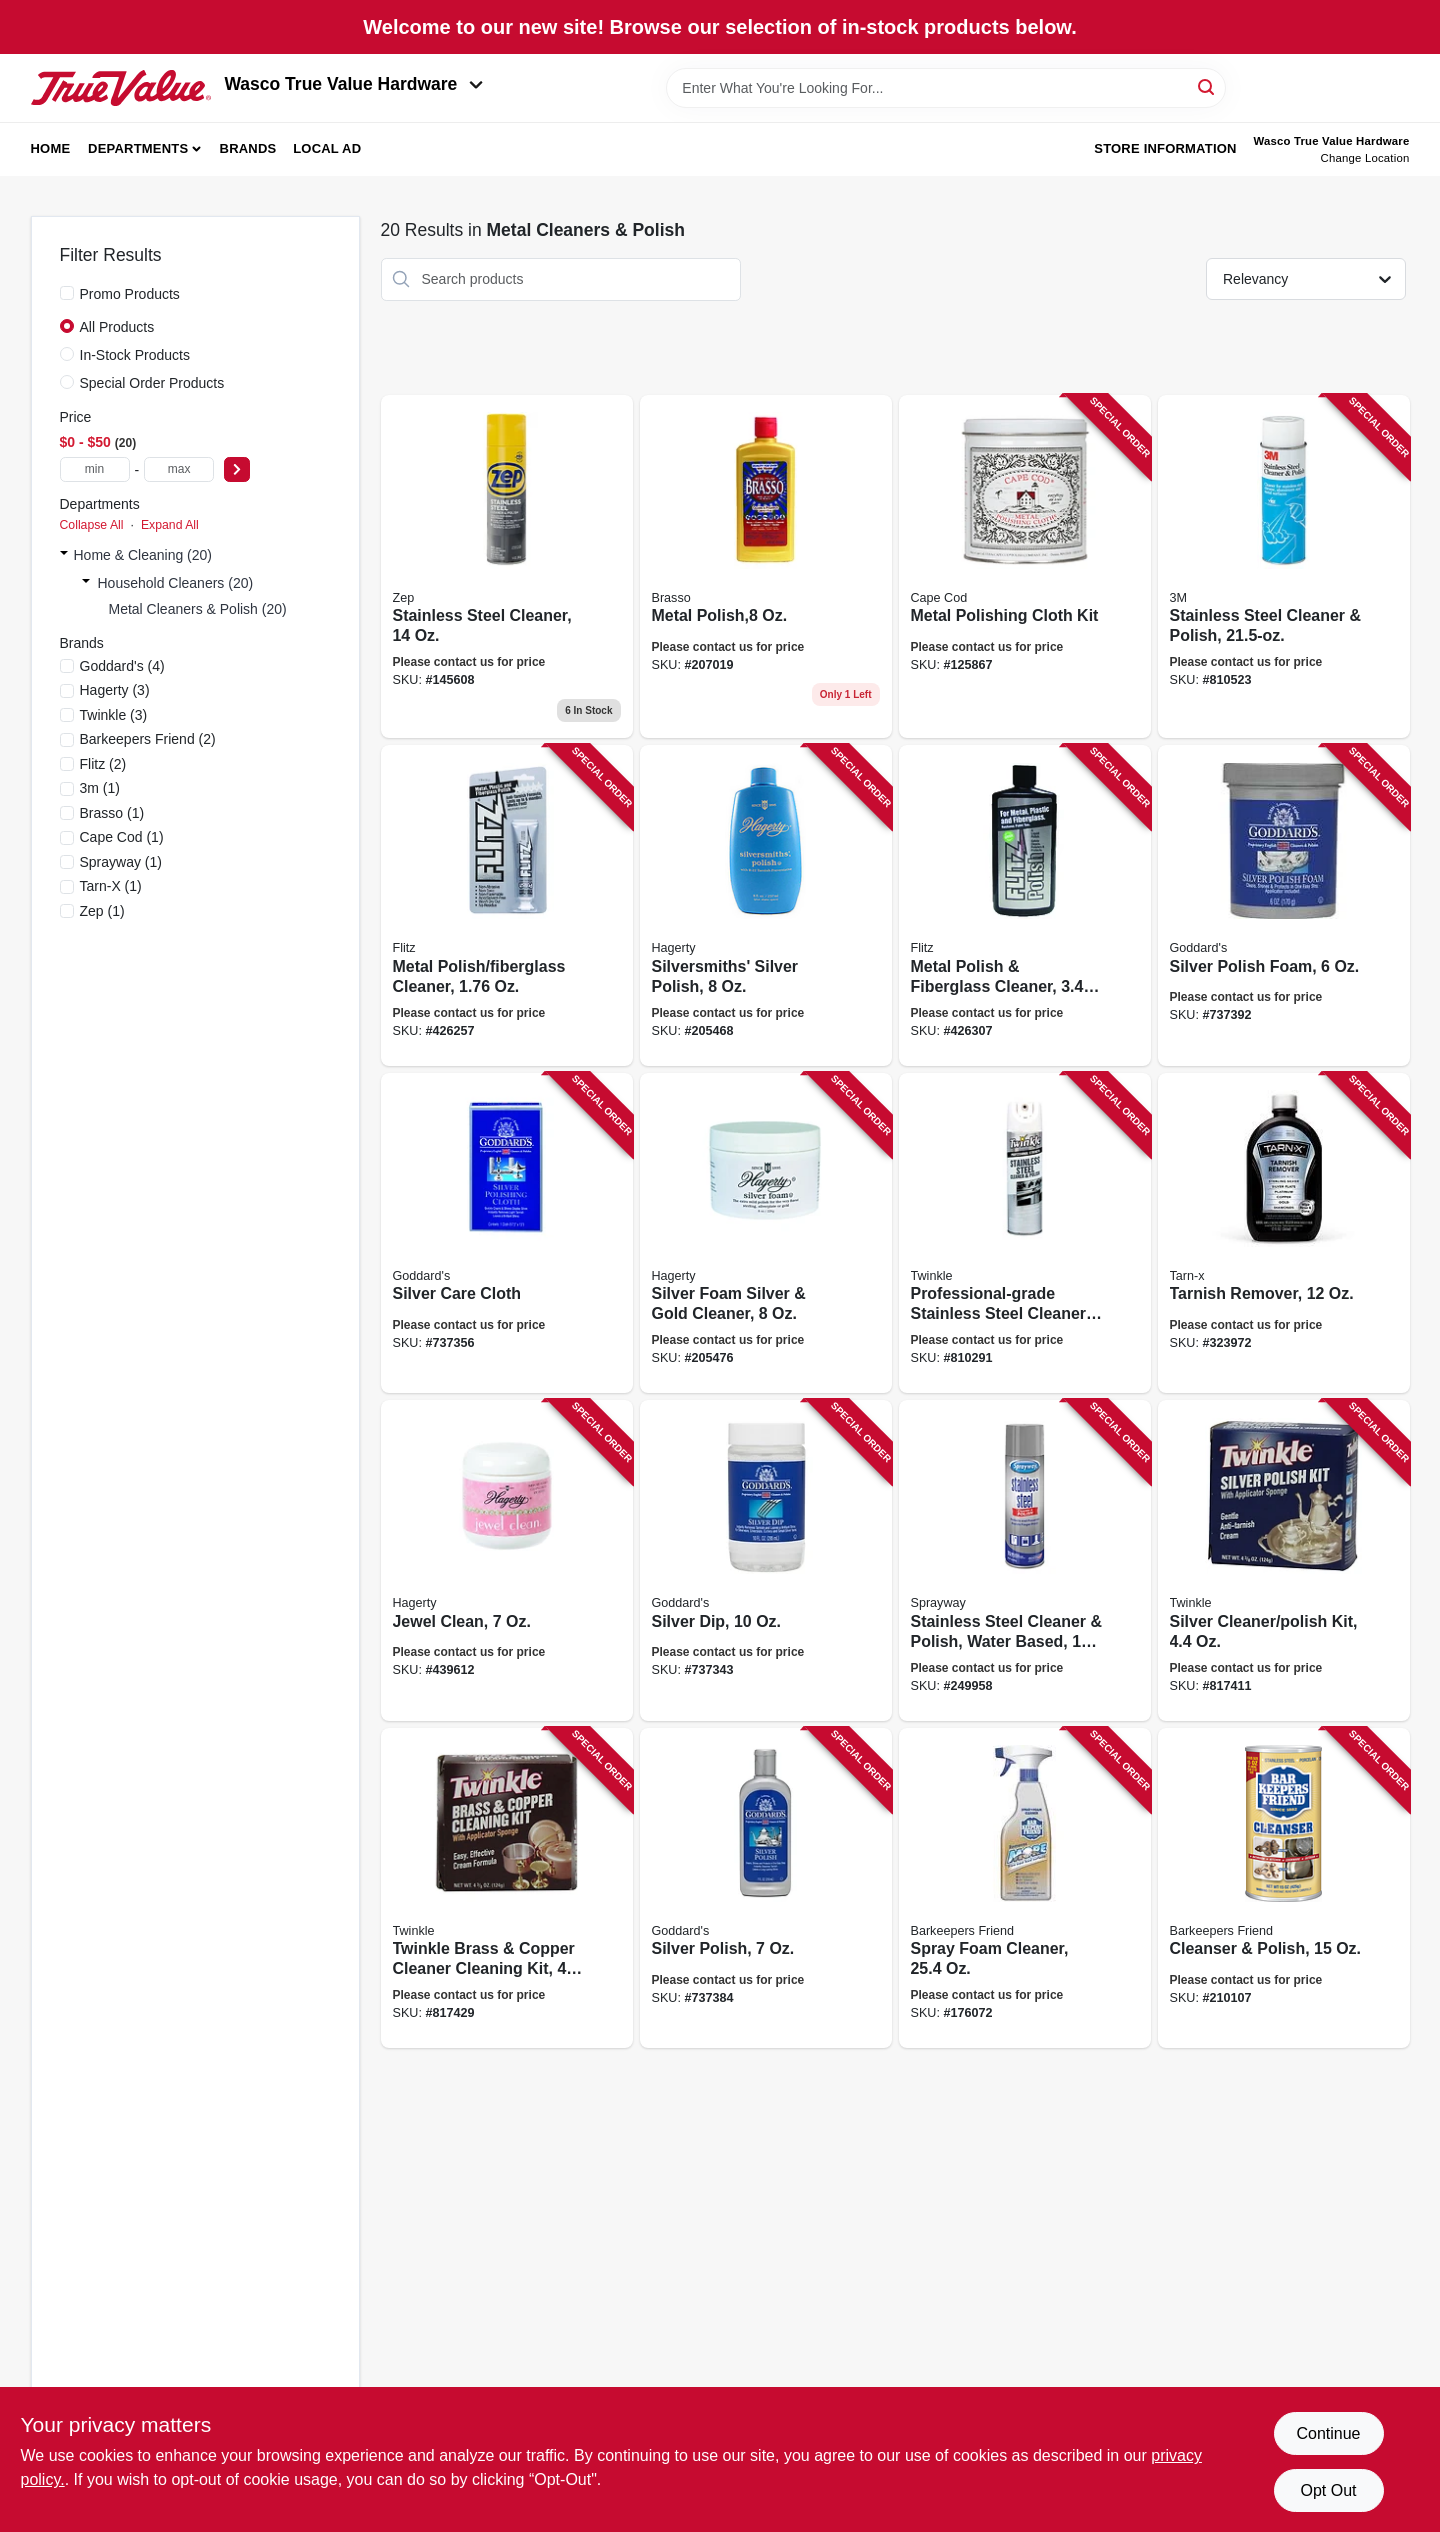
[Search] (1207, 86)
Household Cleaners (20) (176, 583)
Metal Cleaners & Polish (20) (198, 609)
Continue (1328, 2433)
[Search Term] (946, 88)
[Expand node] (64, 555)
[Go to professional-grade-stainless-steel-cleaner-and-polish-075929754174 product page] (1025, 1233)
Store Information (1165, 148)
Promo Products (130, 294)
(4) (122, 666)
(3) (115, 690)
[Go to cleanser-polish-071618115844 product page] (1284, 1888)
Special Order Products (152, 383)
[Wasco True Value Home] (121, 88)
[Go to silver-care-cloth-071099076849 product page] (507, 1233)
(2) (148, 739)
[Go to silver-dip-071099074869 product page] (766, 1560)
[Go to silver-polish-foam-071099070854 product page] (1284, 905)
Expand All (170, 525)
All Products (117, 327)
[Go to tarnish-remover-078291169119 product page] (1284, 1233)
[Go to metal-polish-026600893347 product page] (766, 567)
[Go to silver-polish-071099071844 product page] (766, 1888)
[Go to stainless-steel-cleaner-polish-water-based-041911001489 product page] (1025, 1560)
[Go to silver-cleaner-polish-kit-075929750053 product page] (1284, 1560)
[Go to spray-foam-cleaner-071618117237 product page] (1025, 1888)
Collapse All (92, 525)
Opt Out (1328, 2490)
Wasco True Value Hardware (354, 84)
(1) (100, 788)
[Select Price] (237, 469)
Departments (138, 148)
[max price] (179, 469)
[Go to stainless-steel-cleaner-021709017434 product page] (507, 567)
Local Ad (327, 148)
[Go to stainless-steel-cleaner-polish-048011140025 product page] (1284, 567)
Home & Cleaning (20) (143, 555)
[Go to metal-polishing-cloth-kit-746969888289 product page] (1025, 567)
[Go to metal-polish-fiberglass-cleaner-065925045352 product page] (1025, 905)
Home (51, 148)
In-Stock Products (135, 355)
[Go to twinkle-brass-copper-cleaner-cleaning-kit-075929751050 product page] (507, 1888)
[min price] (95, 469)
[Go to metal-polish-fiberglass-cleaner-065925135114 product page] (507, 905)
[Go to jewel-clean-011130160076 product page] (507, 1560)
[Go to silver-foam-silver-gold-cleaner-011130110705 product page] (766, 1233)
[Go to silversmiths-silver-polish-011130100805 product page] (766, 905)
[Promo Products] (67, 293)
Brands (248, 148)
